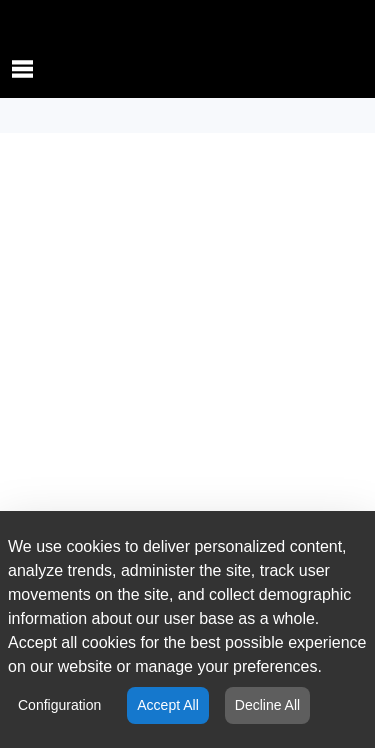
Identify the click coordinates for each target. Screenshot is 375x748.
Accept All (167, 705)
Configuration (59, 705)
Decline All (267, 705)
